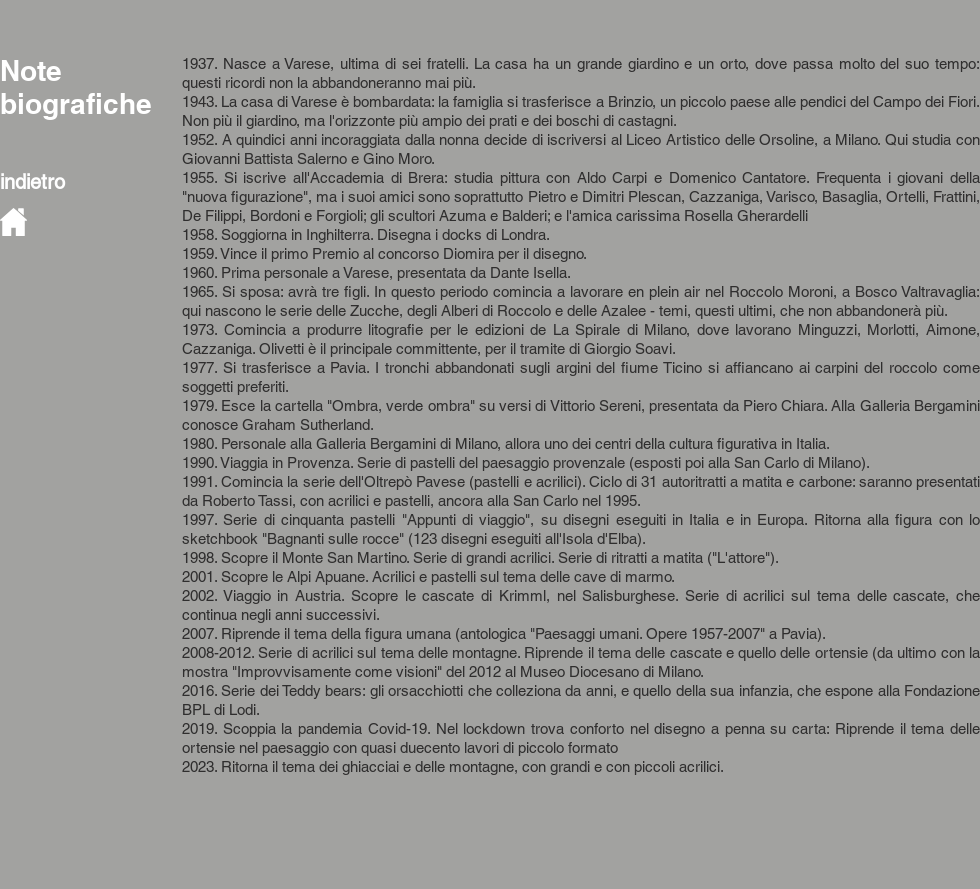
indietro (32, 182)
